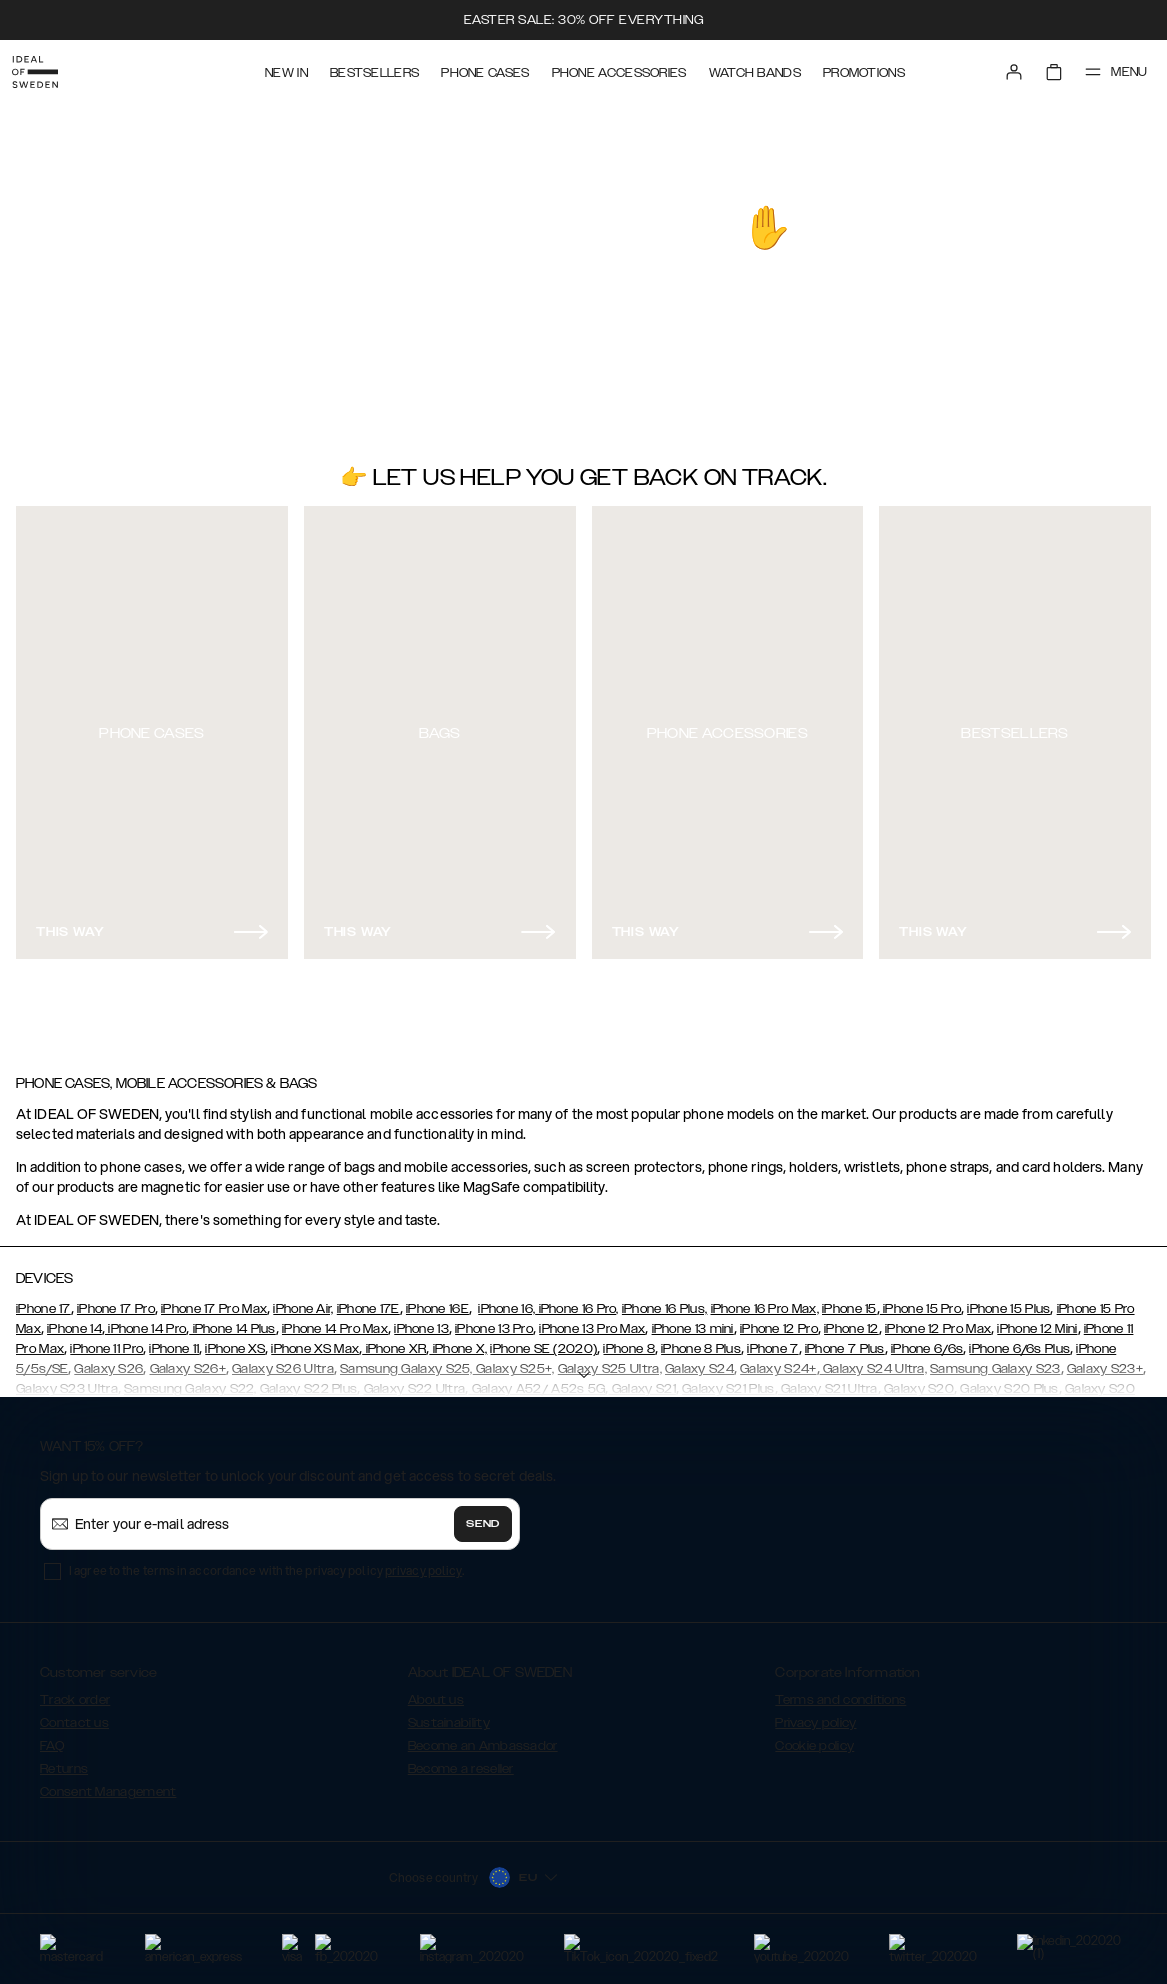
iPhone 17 (43, 1300)
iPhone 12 (851, 1320)
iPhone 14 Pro (145, 1320)
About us (436, 1691)
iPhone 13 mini (693, 1320)
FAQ (52, 1737)
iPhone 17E (368, 1300)
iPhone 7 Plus (845, 1340)
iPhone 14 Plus (232, 1320)
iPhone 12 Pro (779, 1320)
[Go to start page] (47, 68)
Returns (64, 1760)
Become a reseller (461, 1760)
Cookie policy (814, 1737)
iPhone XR (394, 1340)
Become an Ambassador (483, 1737)
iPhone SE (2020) (543, 1340)
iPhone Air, (303, 1300)
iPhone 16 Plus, (665, 1300)
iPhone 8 (628, 1340)
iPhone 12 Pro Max (938, 1320)
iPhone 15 (849, 1300)
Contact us (74, 1714)
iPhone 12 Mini (1037, 1320)
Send (483, 1515)
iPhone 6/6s (927, 1340)
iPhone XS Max (315, 1340)
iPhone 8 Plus (701, 1340)
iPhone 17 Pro (116, 1300)
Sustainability (449, 1714)
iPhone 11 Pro (106, 1340)
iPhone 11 (174, 1340)
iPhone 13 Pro (494, 1320)
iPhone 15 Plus (1008, 1300)
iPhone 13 (421, 1320)
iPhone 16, (506, 1300)
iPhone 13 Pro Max (592, 1320)
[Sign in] (999, 68)
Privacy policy (815, 1714)
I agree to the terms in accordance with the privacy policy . (266, 1561)
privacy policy (423, 1561)
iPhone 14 (74, 1320)
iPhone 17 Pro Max (214, 1300)
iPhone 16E (437, 1300)
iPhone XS (235, 1340)
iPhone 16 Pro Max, (765, 1300)
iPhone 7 (772, 1340)
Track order (75, 1691)
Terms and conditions (840, 1691)
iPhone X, (458, 1340)
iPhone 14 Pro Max (335, 1320)
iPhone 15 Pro (920, 1300)
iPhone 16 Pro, (577, 1300)
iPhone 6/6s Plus (1019, 1340)
